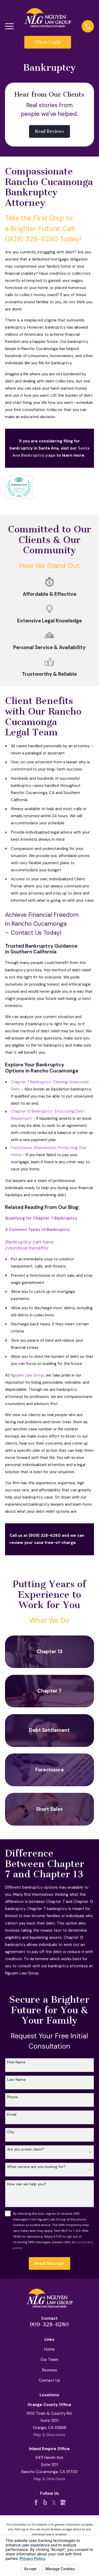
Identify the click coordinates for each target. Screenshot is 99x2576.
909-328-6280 (49, 2324)
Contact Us (49, 2380)
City (10, 2132)
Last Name (16, 2079)
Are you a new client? (25, 2149)
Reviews (49, 2370)
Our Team (49, 2359)
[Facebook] (36, 2502)
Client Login (47, 42)
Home (49, 2349)
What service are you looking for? (36, 2166)
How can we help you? (26, 2184)
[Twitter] (54, 2502)
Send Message (49, 2263)
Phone (12, 2097)
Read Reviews (49, 131)
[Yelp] (45, 2502)
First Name (16, 2062)
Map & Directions (49, 2434)
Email (11, 2114)
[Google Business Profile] (63, 2502)
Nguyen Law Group (27, 1375)
